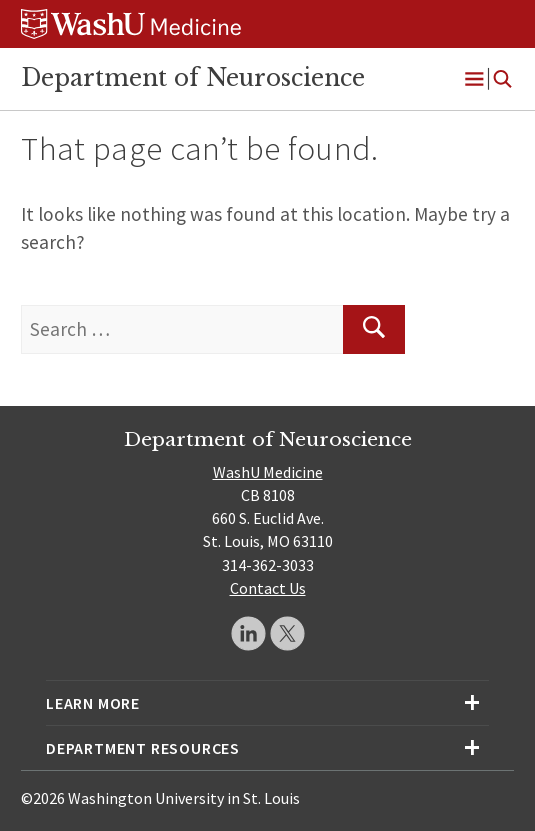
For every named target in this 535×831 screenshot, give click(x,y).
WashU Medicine (268, 472)
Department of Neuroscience (193, 78)
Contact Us (268, 588)
